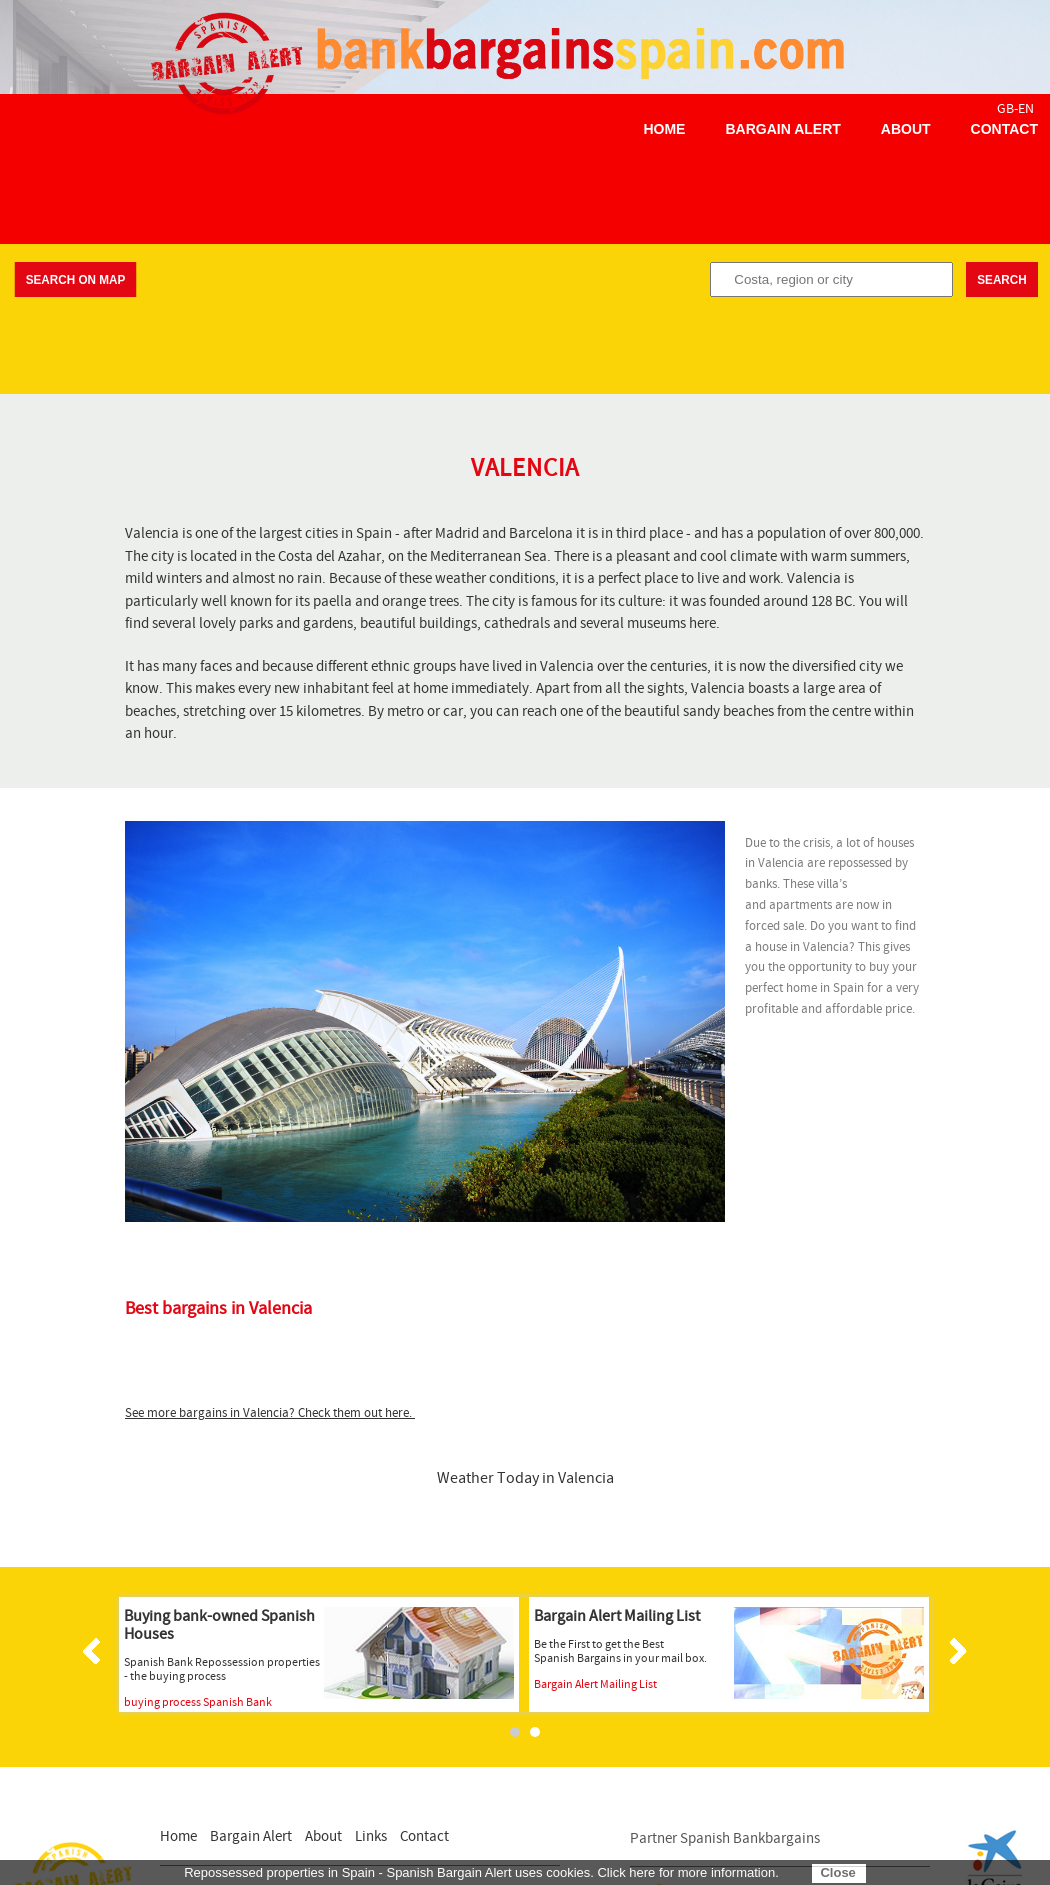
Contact (1004, 129)
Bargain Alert (782, 129)
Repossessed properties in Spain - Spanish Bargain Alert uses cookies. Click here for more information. (481, 1872)
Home (664, 129)
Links (371, 1836)
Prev (95, 1651)
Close (837, 1872)
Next (955, 1651)
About (906, 129)
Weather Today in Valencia (525, 1478)
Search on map (75, 279)
